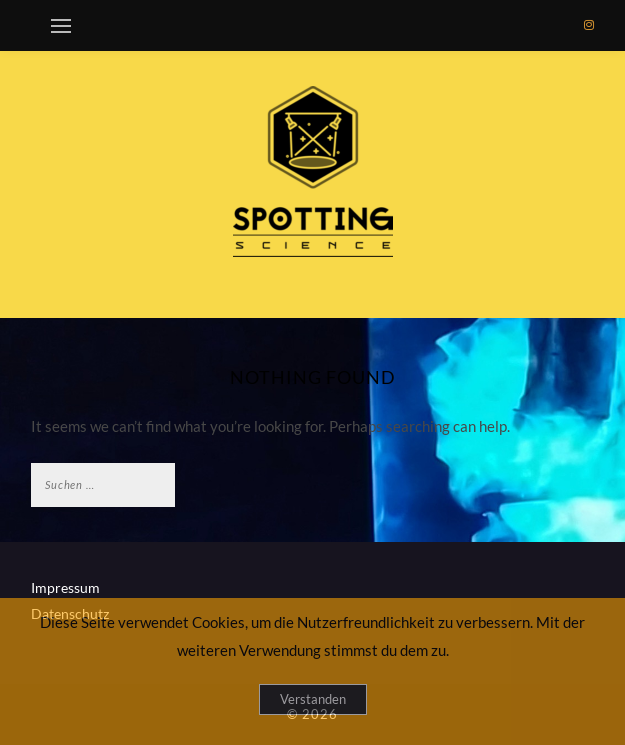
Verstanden (313, 699)
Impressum (65, 587)
